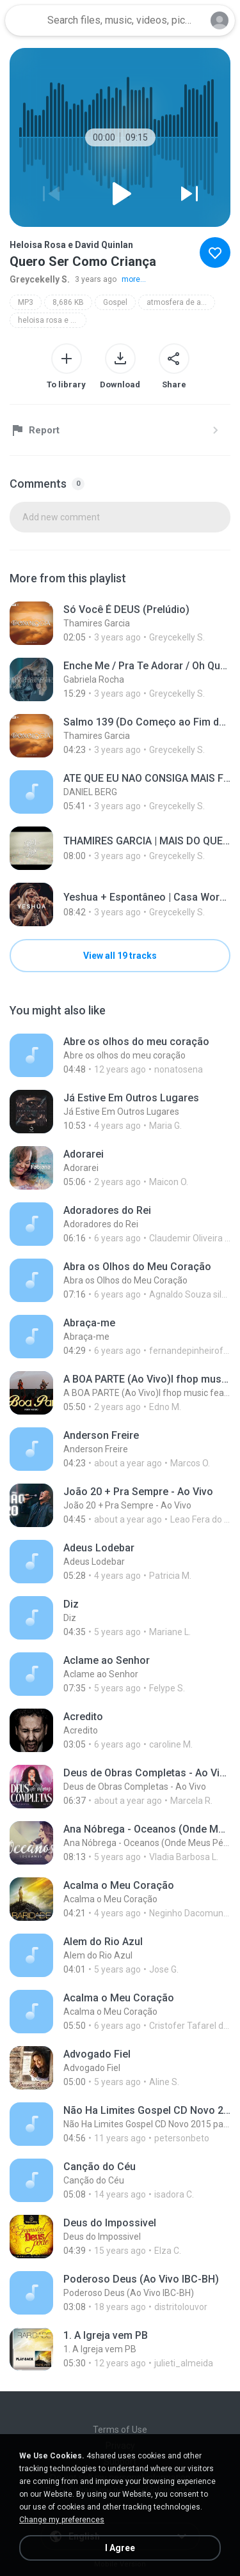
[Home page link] (24, 20)
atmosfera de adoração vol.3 (181, 302)
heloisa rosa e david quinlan (52, 320)
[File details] (120, 623)
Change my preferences (61, 2519)
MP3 (25, 302)
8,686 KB (68, 302)
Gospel (115, 302)
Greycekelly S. (40, 279)
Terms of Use (120, 2430)
